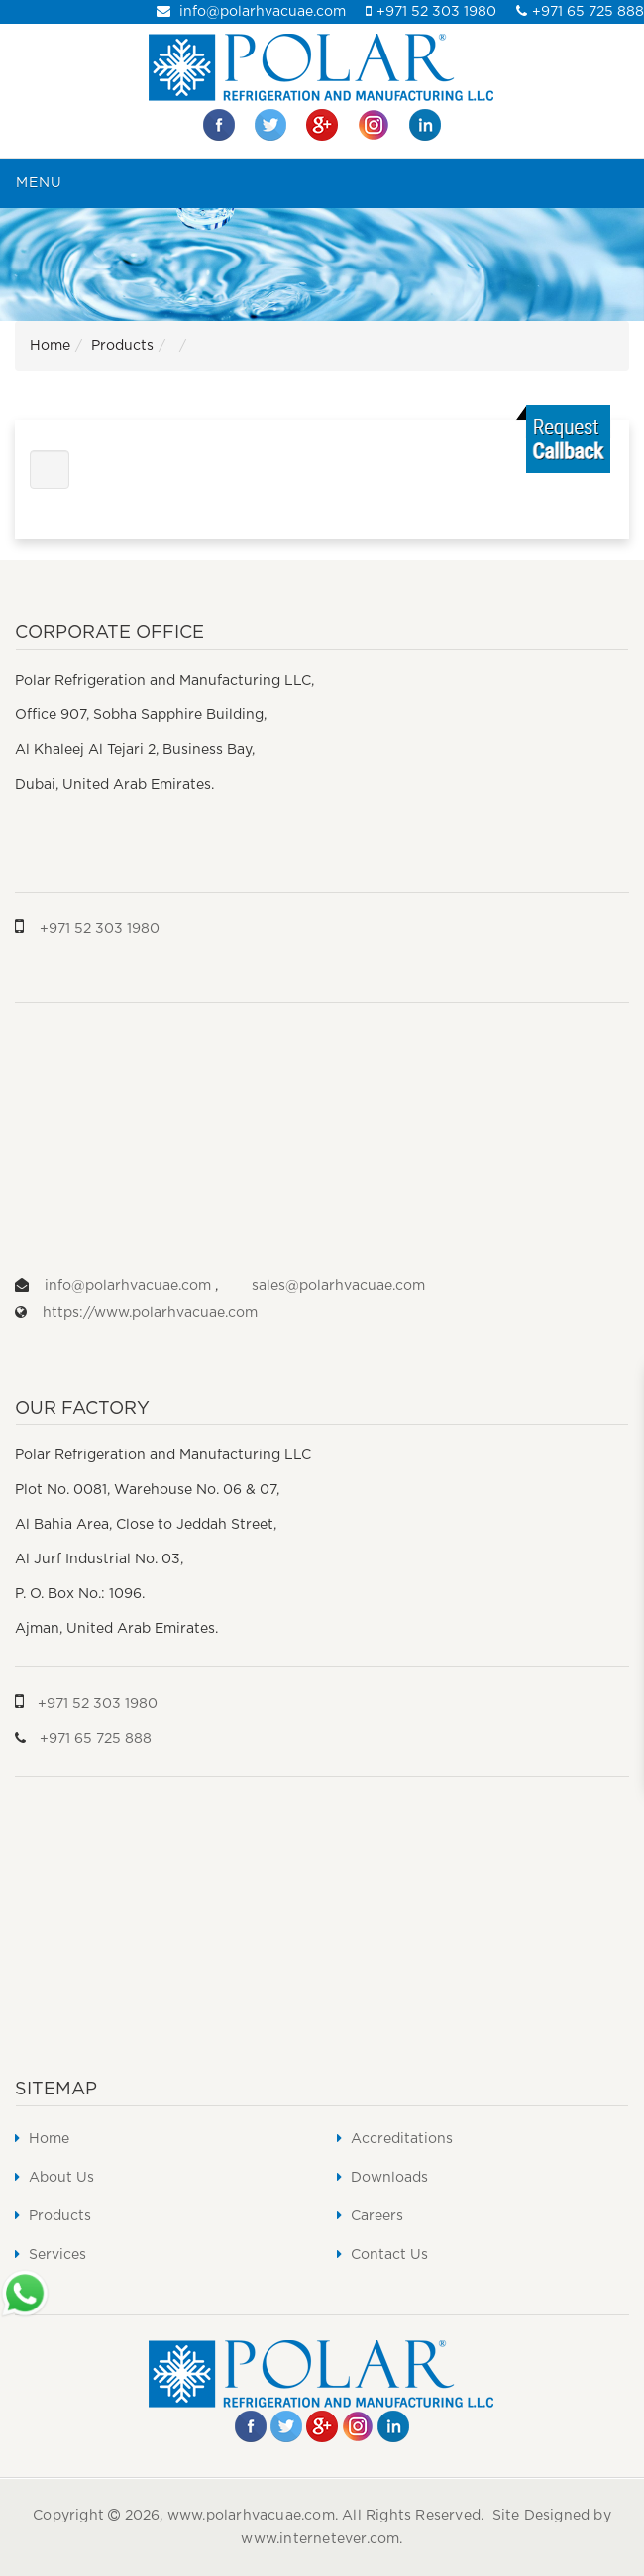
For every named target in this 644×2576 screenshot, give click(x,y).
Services (50, 2254)
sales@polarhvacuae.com (338, 1286)
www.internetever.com (320, 2539)
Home (50, 346)
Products (122, 346)
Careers (370, 2215)
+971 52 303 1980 (431, 12)
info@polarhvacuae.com (251, 12)
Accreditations (395, 2138)
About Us (54, 2177)
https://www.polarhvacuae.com (150, 1313)
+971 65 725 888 (580, 12)
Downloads (382, 2177)
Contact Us (382, 2254)
